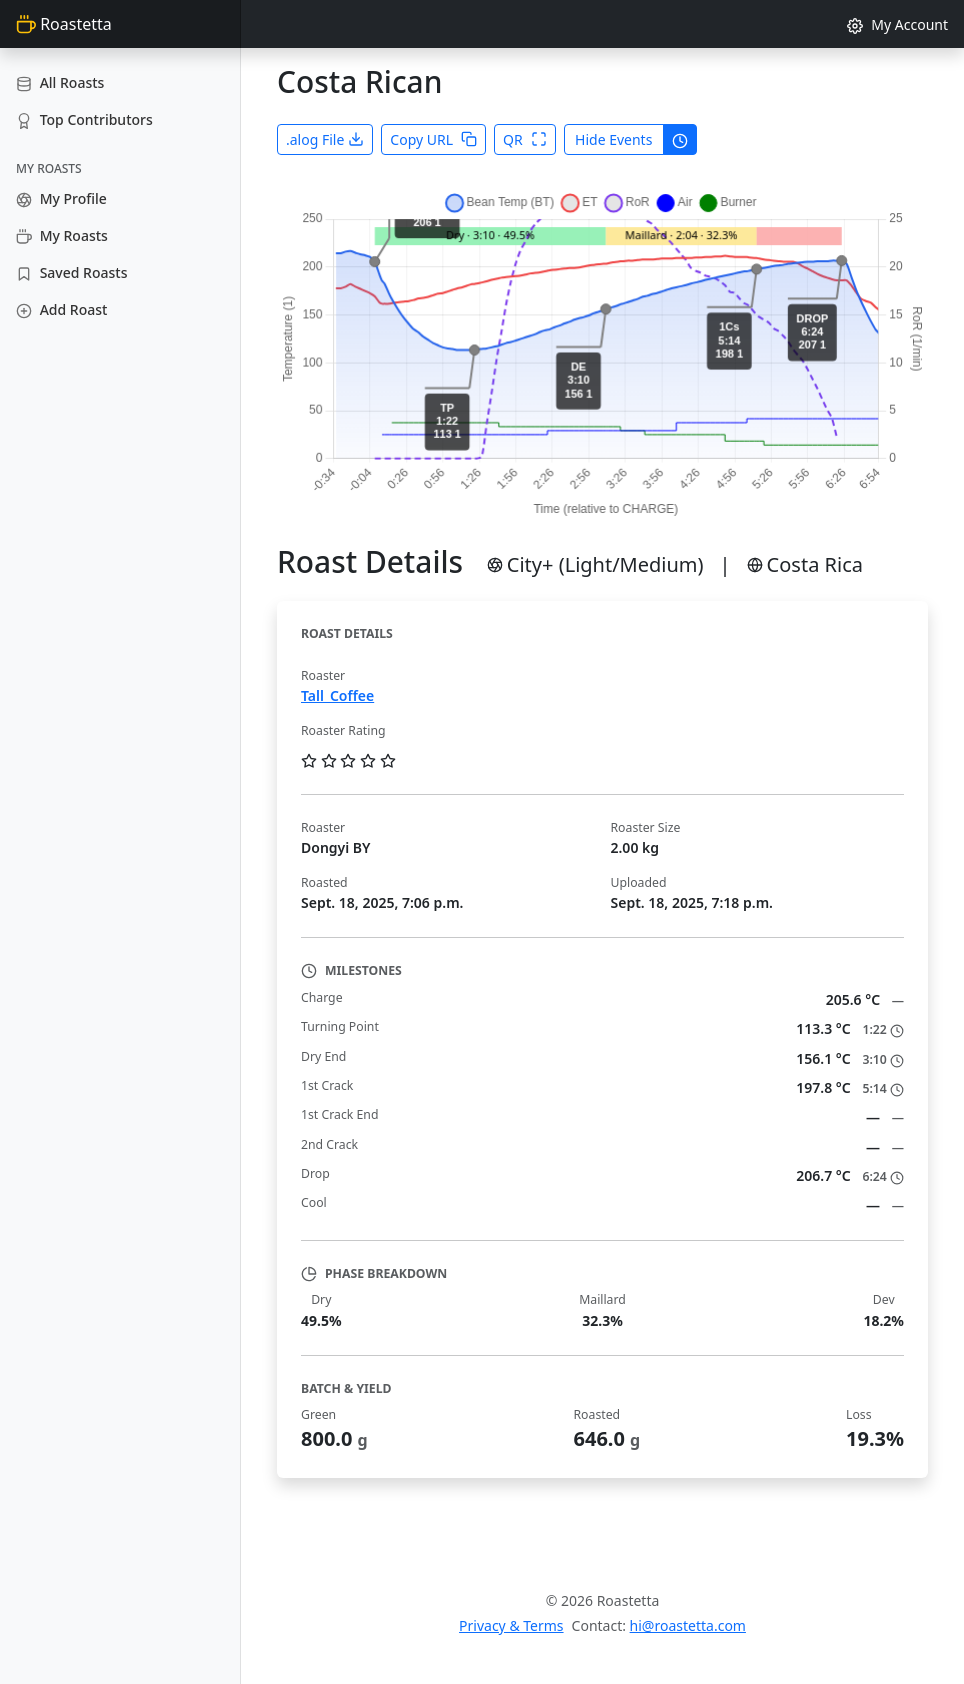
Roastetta (64, 24)
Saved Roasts (71, 272)
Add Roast (61, 309)
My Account (897, 24)
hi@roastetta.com (688, 1625)
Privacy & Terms (511, 1625)
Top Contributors (84, 119)
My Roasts (62, 235)
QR (525, 139)
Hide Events (613, 139)
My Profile (61, 198)
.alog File (325, 139)
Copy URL (433, 139)
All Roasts (60, 82)
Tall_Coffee (337, 695)
